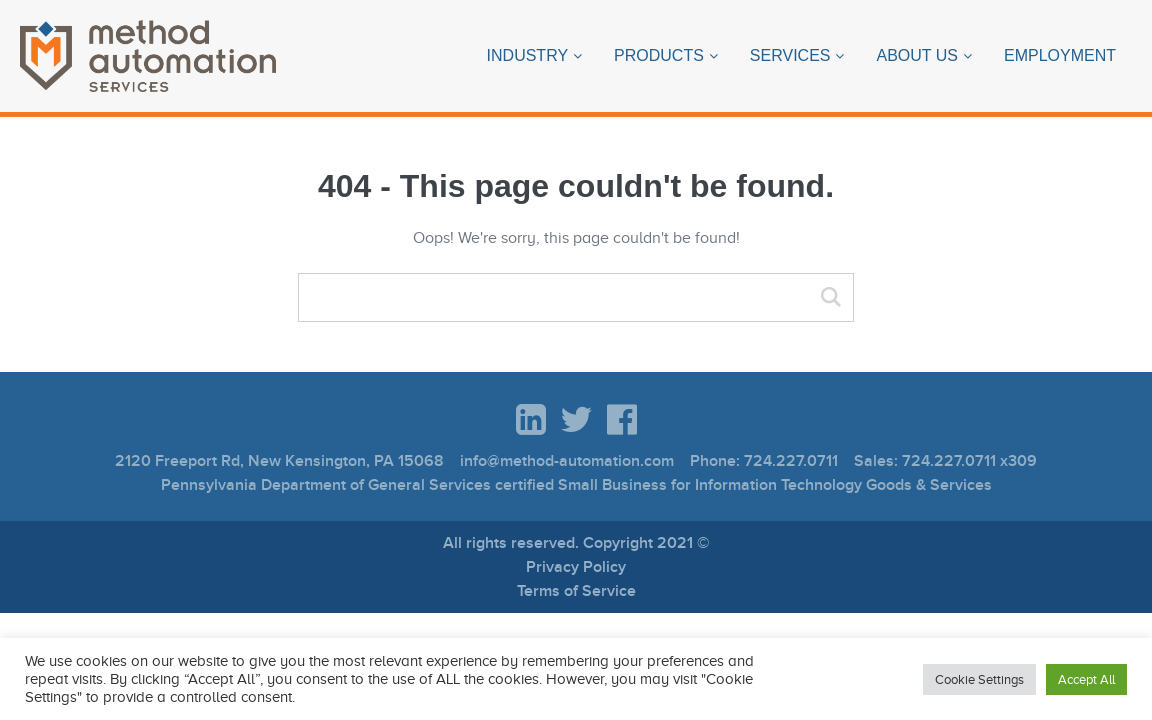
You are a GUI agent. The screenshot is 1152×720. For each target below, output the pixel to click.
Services (790, 55)
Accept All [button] (1086, 679)
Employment (1060, 55)
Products (659, 55)
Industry (528, 55)
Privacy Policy (576, 567)
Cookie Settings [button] (979, 679)
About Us (917, 55)
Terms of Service (576, 591)
